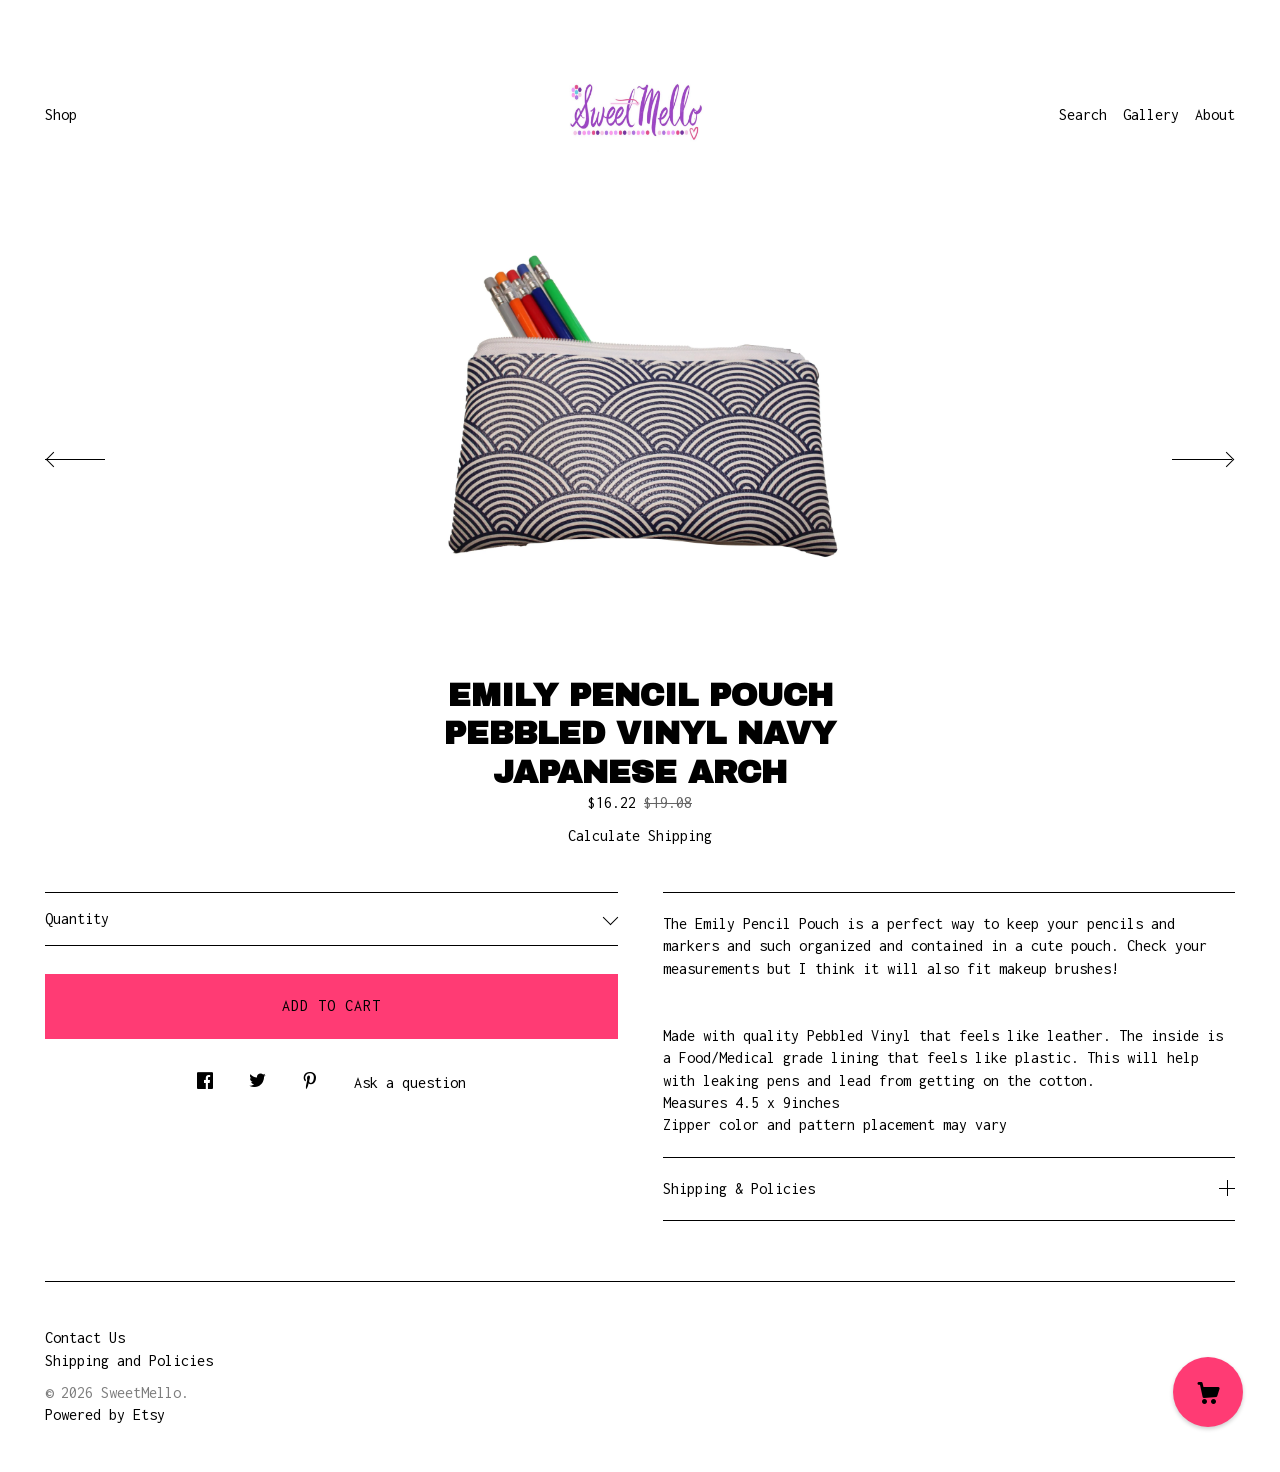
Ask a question (410, 1082)
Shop (61, 114)
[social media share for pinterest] (310, 1075)
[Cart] (1208, 1392)
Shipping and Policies (129, 1360)
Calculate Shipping (640, 835)
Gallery (1151, 114)
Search (1083, 114)
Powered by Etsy (105, 1414)
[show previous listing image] (95, 454)
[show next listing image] (1185, 454)
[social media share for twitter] (257, 1075)
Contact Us (85, 1337)
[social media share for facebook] (205, 1075)
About (1215, 114)
